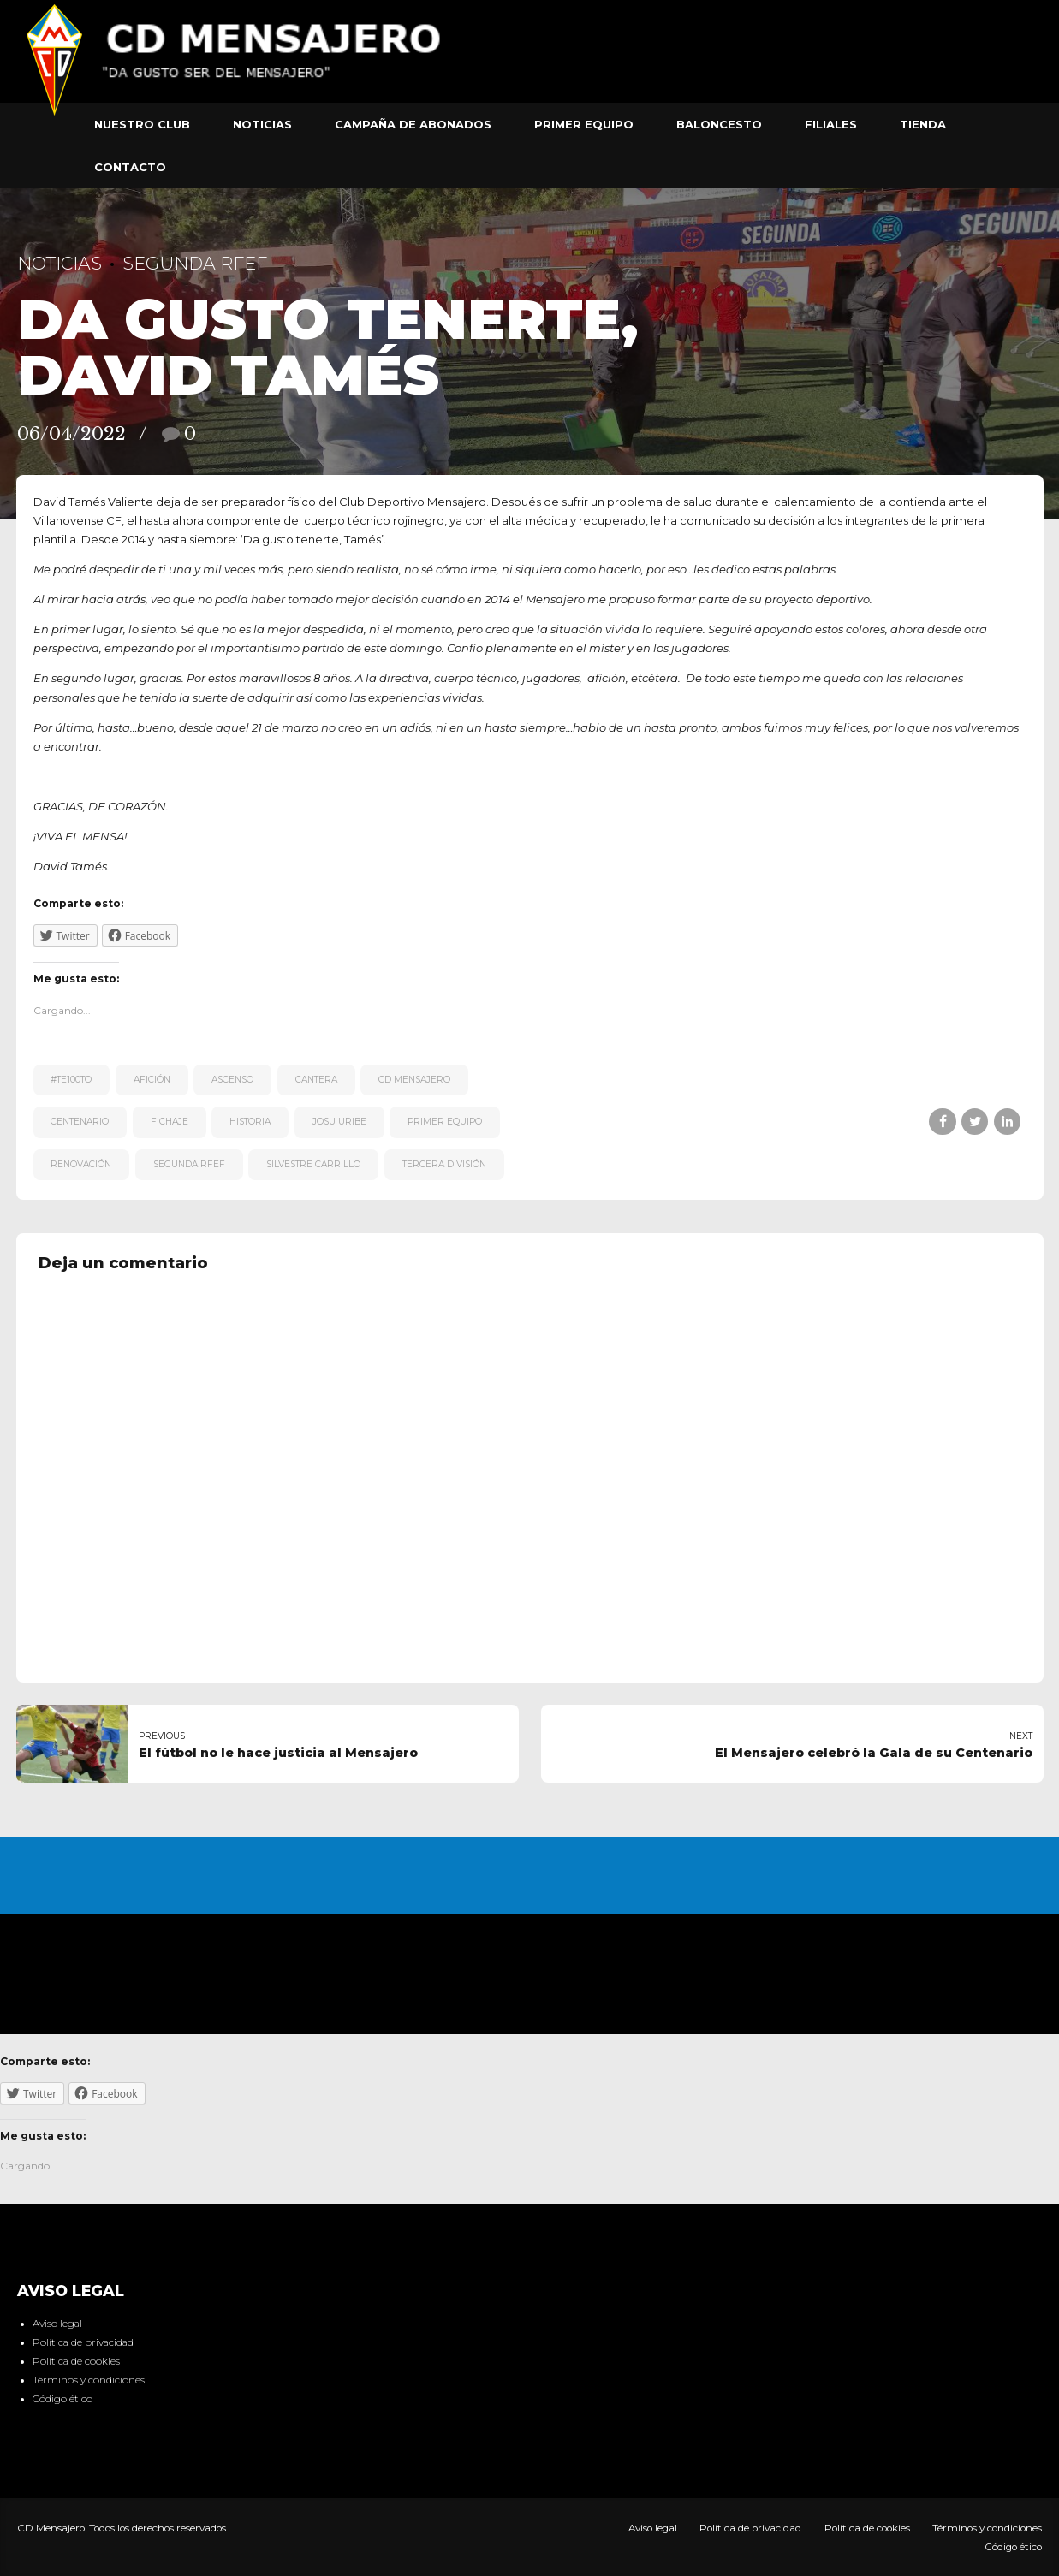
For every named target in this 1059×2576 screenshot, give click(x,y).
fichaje (169, 1121)
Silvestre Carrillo (313, 1164)
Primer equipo (584, 124)
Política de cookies (76, 2361)
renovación (81, 1164)
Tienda (923, 124)
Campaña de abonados (413, 124)
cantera (316, 1079)
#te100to (71, 1079)
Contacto (130, 167)
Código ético (62, 2399)
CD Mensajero (414, 1079)
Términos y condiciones (89, 2380)
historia (250, 1121)
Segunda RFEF (194, 263)
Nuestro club (142, 124)
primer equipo (445, 1121)
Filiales (831, 124)
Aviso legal (57, 2324)
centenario (80, 1121)
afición (152, 1079)
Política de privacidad (83, 2342)
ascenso (232, 1079)
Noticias (262, 124)
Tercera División (444, 1164)
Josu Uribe (339, 1121)
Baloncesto (719, 124)
